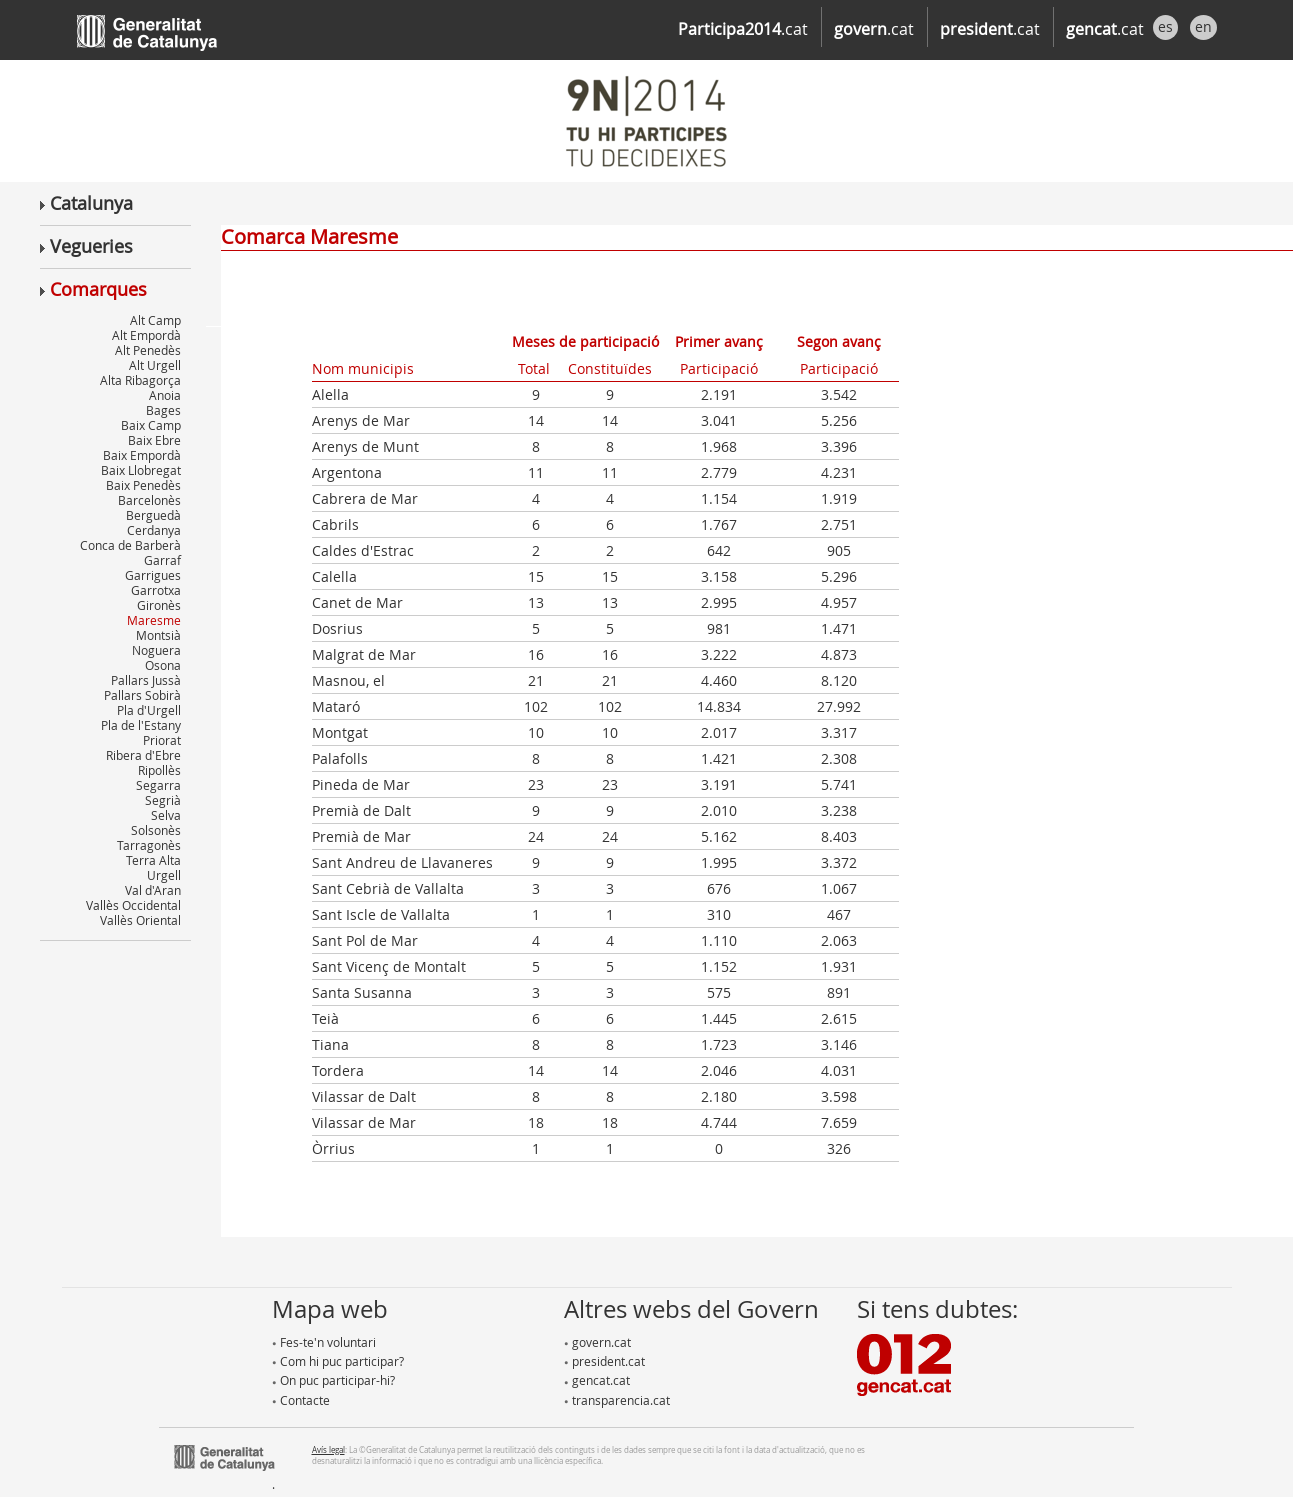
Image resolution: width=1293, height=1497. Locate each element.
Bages (163, 410)
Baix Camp (151, 425)
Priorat (162, 740)
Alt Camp (155, 320)
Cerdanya (154, 530)
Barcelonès (149, 500)
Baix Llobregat (141, 470)
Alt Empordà (146, 335)
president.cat (604, 1361)
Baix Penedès (143, 485)
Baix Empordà (142, 455)
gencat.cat (597, 1380)
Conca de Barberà (130, 545)
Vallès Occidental (133, 905)
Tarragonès (149, 845)
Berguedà (153, 515)
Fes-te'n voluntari (324, 1342)
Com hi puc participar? (338, 1361)
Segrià (163, 800)
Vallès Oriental (140, 920)
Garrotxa (156, 590)
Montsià (158, 635)
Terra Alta (153, 860)
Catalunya (86, 203)
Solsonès (156, 830)
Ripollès (159, 770)
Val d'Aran (153, 890)
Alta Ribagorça (140, 380)
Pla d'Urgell (149, 710)
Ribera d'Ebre (143, 755)
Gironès (159, 605)
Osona (163, 665)
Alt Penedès (148, 350)
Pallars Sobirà (142, 695)
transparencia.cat (617, 1400)
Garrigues (153, 575)
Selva (166, 815)
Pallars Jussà (146, 680)
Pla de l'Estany (141, 725)
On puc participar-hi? (333, 1380)
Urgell (164, 875)
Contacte (301, 1400)
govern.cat (597, 1342)
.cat (743, 29)
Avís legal (328, 1449)
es (1165, 26)
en (1203, 26)
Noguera (156, 650)
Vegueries (86, 246)
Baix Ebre (154, 440)
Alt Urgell (155, 365)
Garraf (162, 560)
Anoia (165, 395)
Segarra (158, 785)
